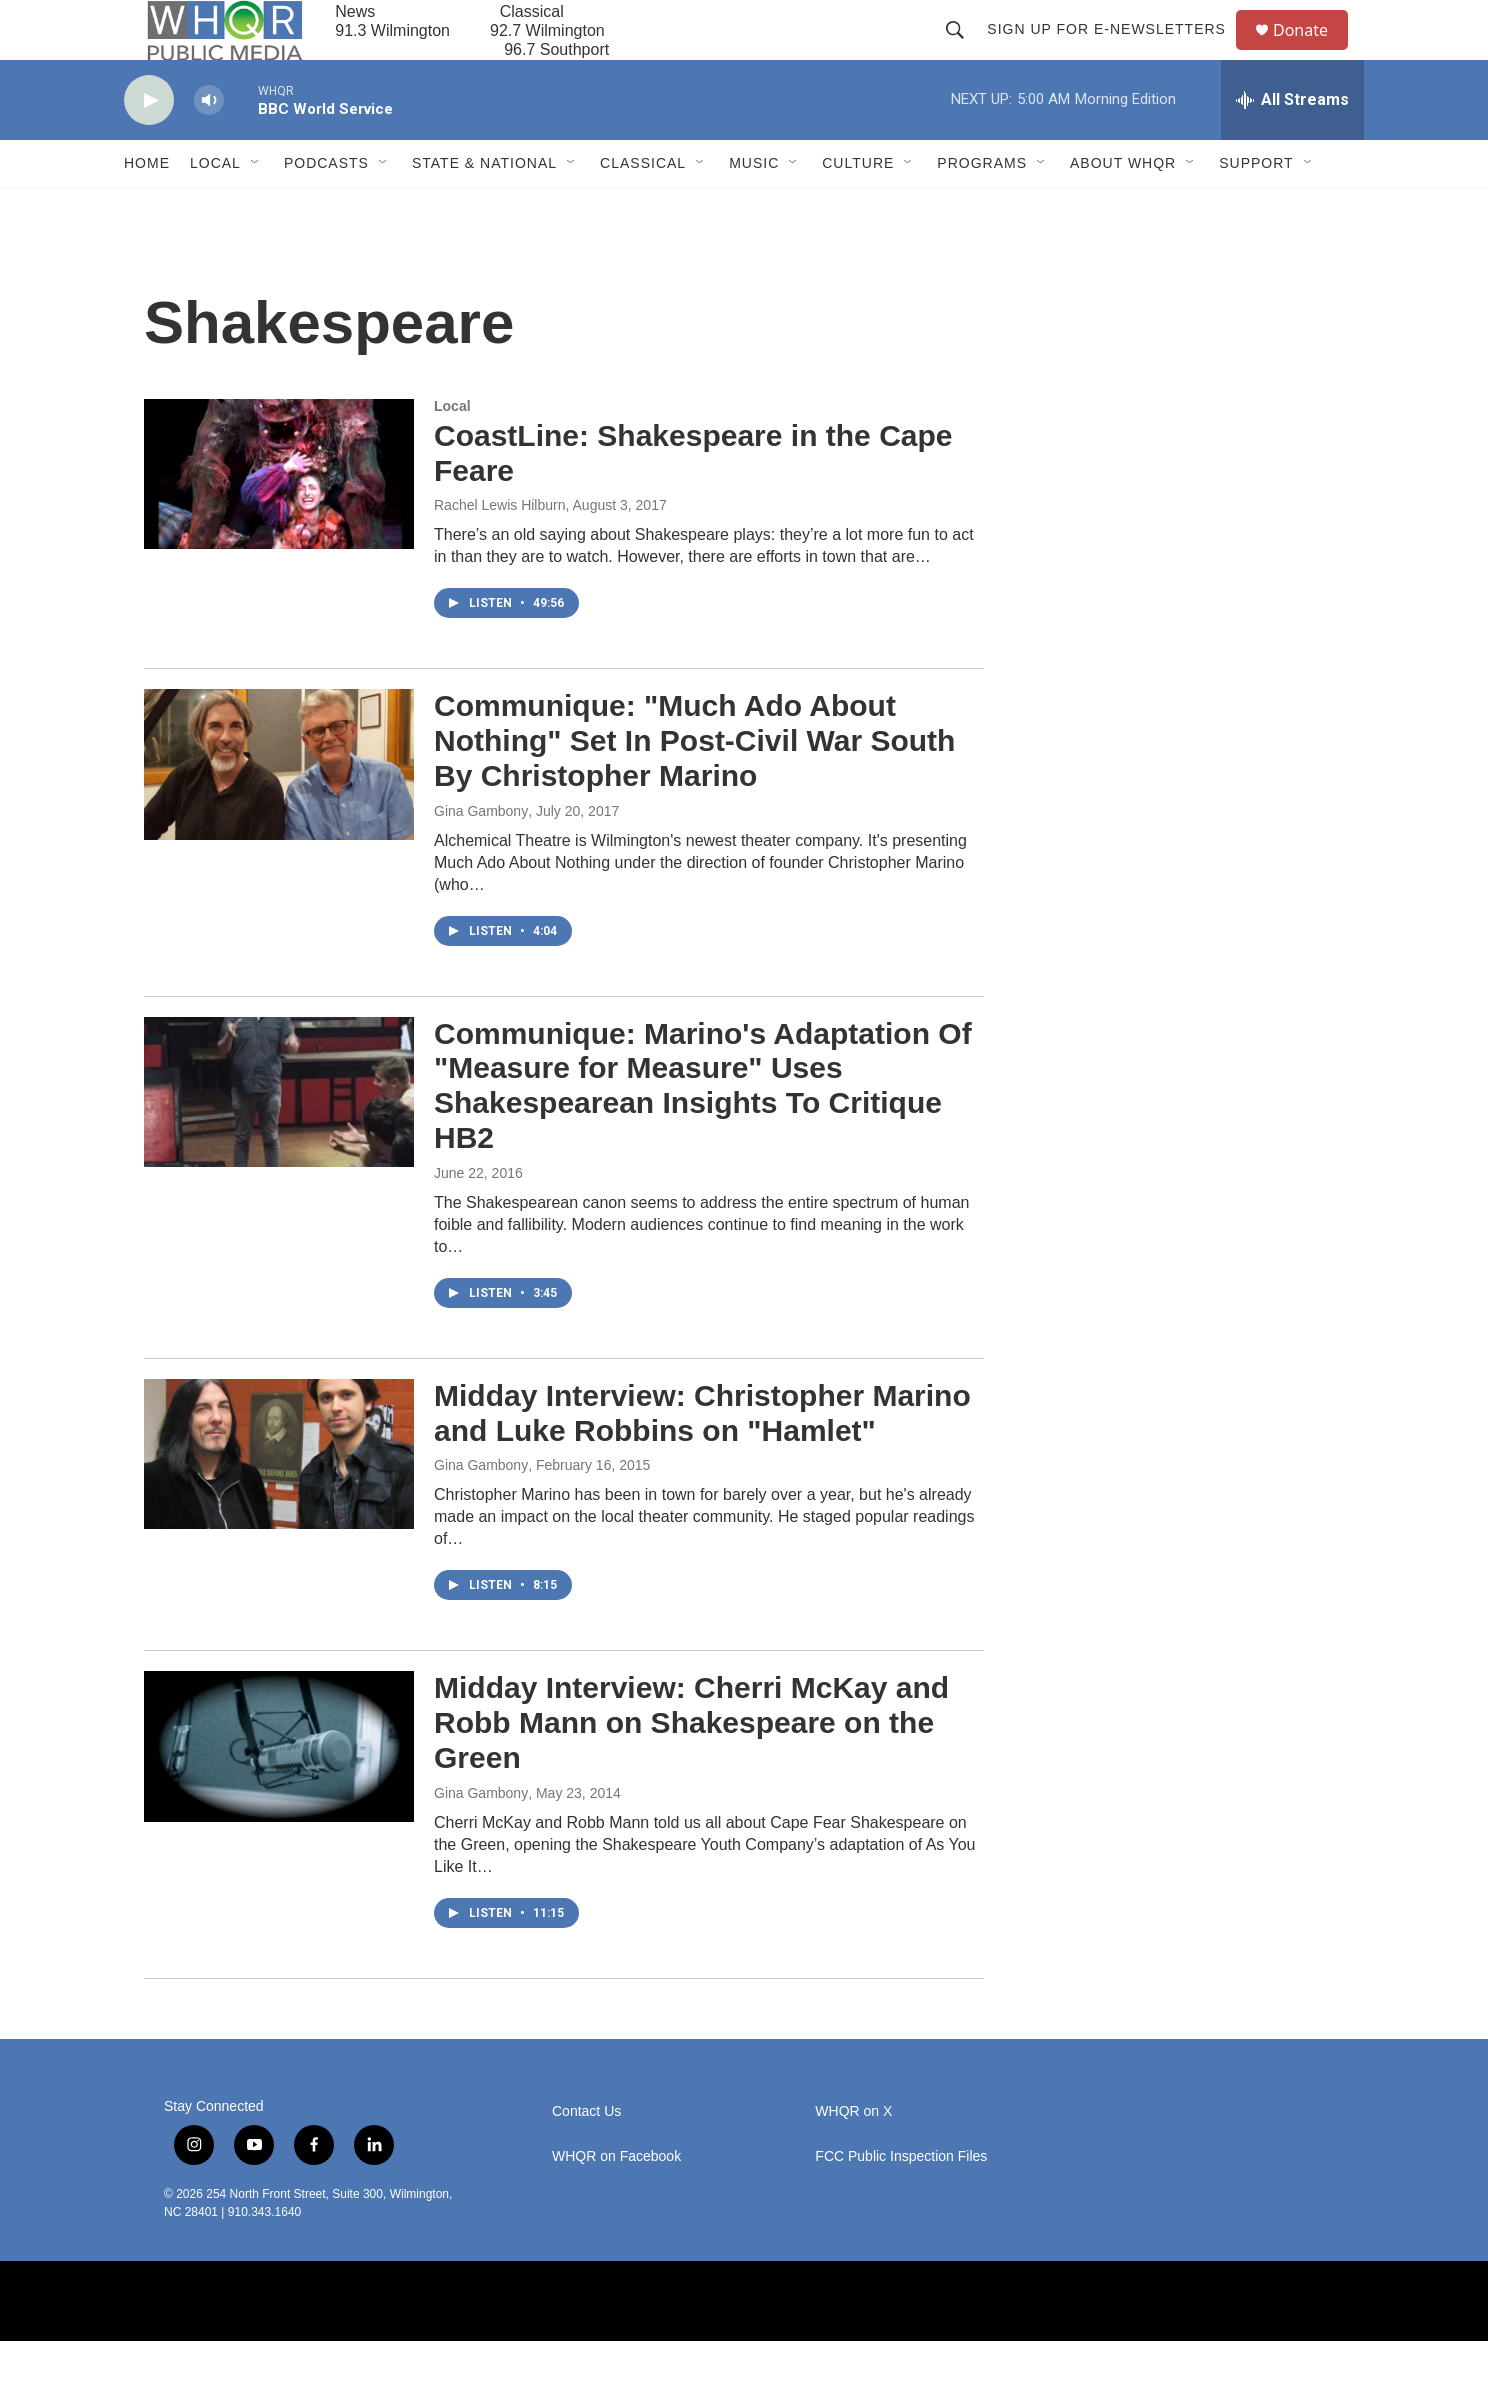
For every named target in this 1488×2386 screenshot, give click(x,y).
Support (1256, 208)
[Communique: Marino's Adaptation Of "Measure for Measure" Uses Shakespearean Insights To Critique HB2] (279, 1137)
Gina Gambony (481, 856)
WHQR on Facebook (616, 2201)
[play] (149, 145)
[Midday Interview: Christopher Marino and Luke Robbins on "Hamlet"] (279, 1499)
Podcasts (326, 208)
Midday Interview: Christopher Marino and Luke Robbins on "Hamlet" (702, 1458)
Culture (858, 208)
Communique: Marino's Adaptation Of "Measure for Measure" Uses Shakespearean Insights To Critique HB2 (703, 1130)
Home (147, 208)
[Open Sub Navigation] (256, 208)
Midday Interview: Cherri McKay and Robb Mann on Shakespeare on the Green (691, 1767)
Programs (982, 208)
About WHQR (1123, 208)
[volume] (209, 145)
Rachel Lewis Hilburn (500, 550)
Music (754, 208)
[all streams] (1292, 145)
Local (215, 208)
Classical (643, 208)
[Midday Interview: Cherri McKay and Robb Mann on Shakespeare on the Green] (279, 1791)
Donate (1313, 52)
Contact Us (586, 2156)
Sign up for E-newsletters (1115, 52)
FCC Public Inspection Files (901, 2201)
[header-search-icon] (964, 52)
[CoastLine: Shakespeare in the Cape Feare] (279, 519)
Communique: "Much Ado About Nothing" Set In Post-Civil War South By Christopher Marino (694, 785)
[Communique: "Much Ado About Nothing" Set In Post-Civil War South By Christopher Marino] (279, 809)
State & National (484, 208)
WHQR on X (853, 2156)
